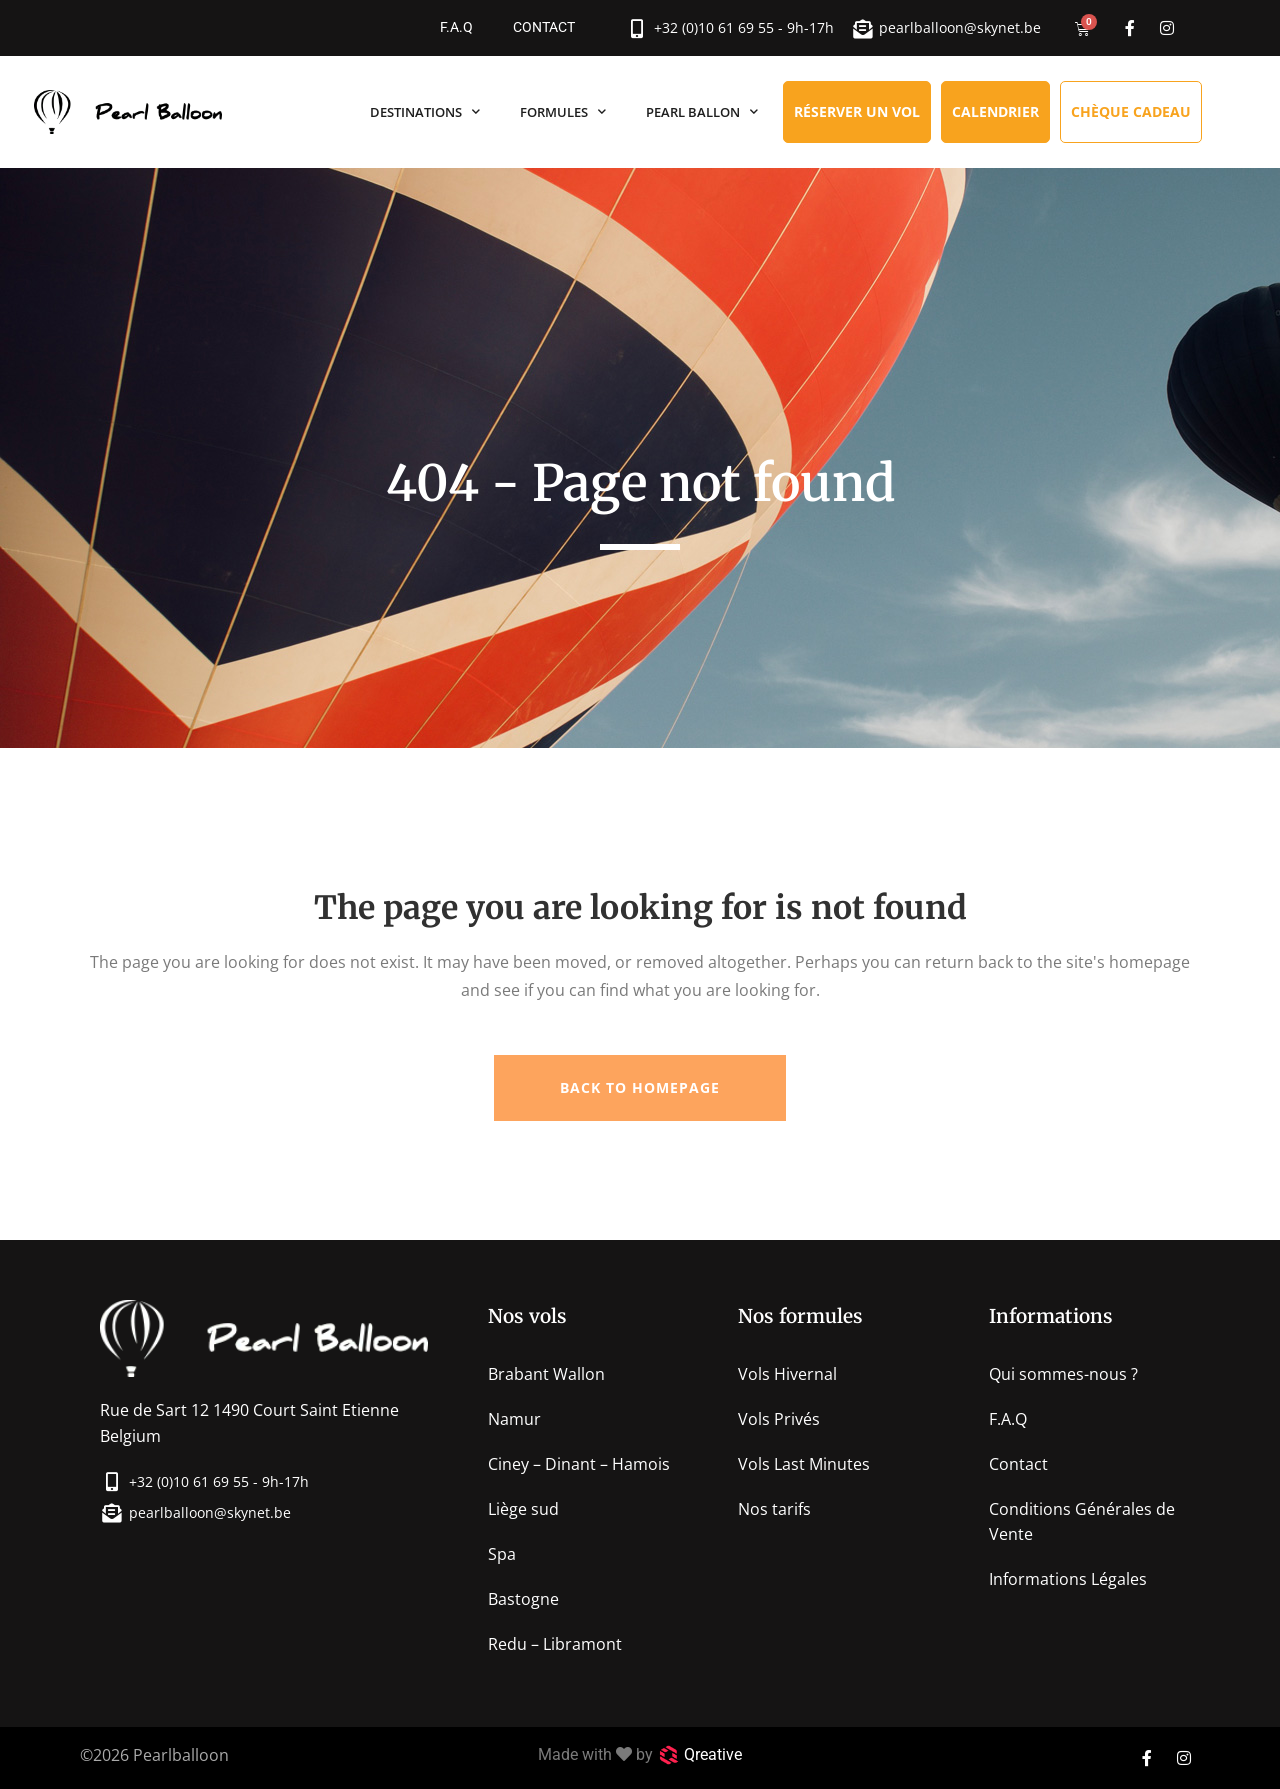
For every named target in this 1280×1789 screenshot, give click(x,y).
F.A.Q (456, 27)
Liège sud (523, 1509)
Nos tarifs (774, 1509)
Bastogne (523, 1599)
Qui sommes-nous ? (1063, 1374)
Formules (563, 111)
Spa (502, 1554)
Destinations (425, 111)
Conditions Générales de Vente (1082, 1521)
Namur (514, 1419)
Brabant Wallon (546, 1374)
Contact (544, 27)
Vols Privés (779, 1419)
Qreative (713, 1754)
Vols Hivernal (787, 1374)
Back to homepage (640, 1087)
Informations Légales (1068, 1579)
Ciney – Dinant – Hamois (579, 1464)
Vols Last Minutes (804, 1464)
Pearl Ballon (702, 111)
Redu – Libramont (555, 1644)
